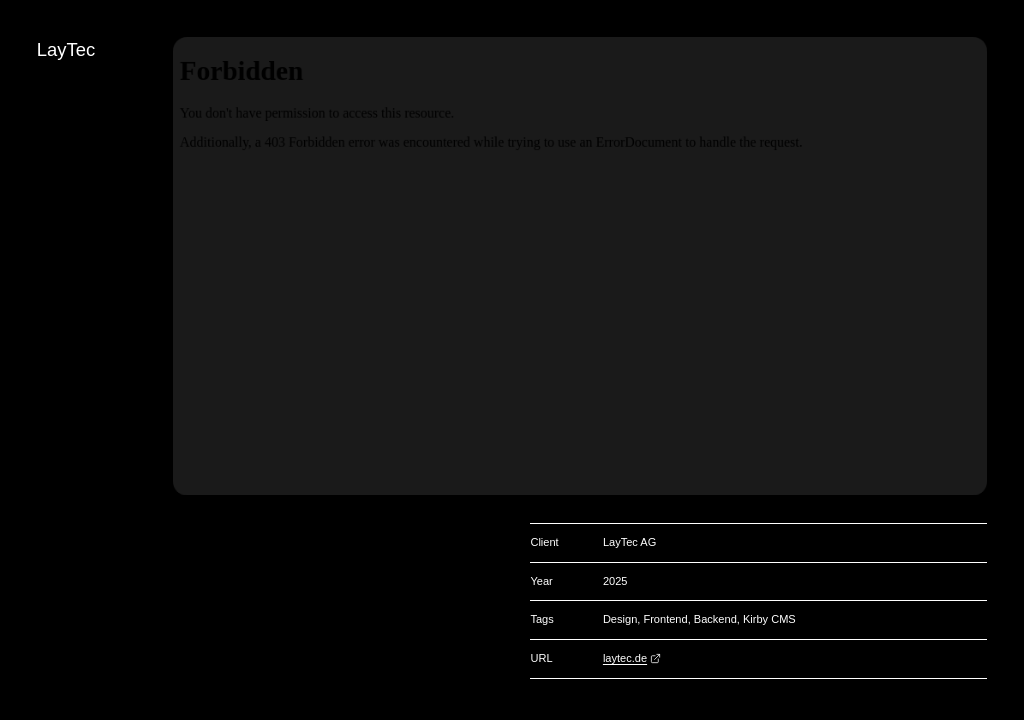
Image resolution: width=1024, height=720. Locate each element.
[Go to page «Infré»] (1006, 156)
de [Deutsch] (1006, 260)
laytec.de (625, 658)
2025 (615, 581)
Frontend (665, 619)
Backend (715, 619)
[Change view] (1006, 191)
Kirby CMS (769, 619)
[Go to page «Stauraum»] (1006, 122)
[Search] (1006, 226)
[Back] (1006, 87)
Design (620, 619)
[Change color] (1006, 18)
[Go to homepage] (1006, 53)
